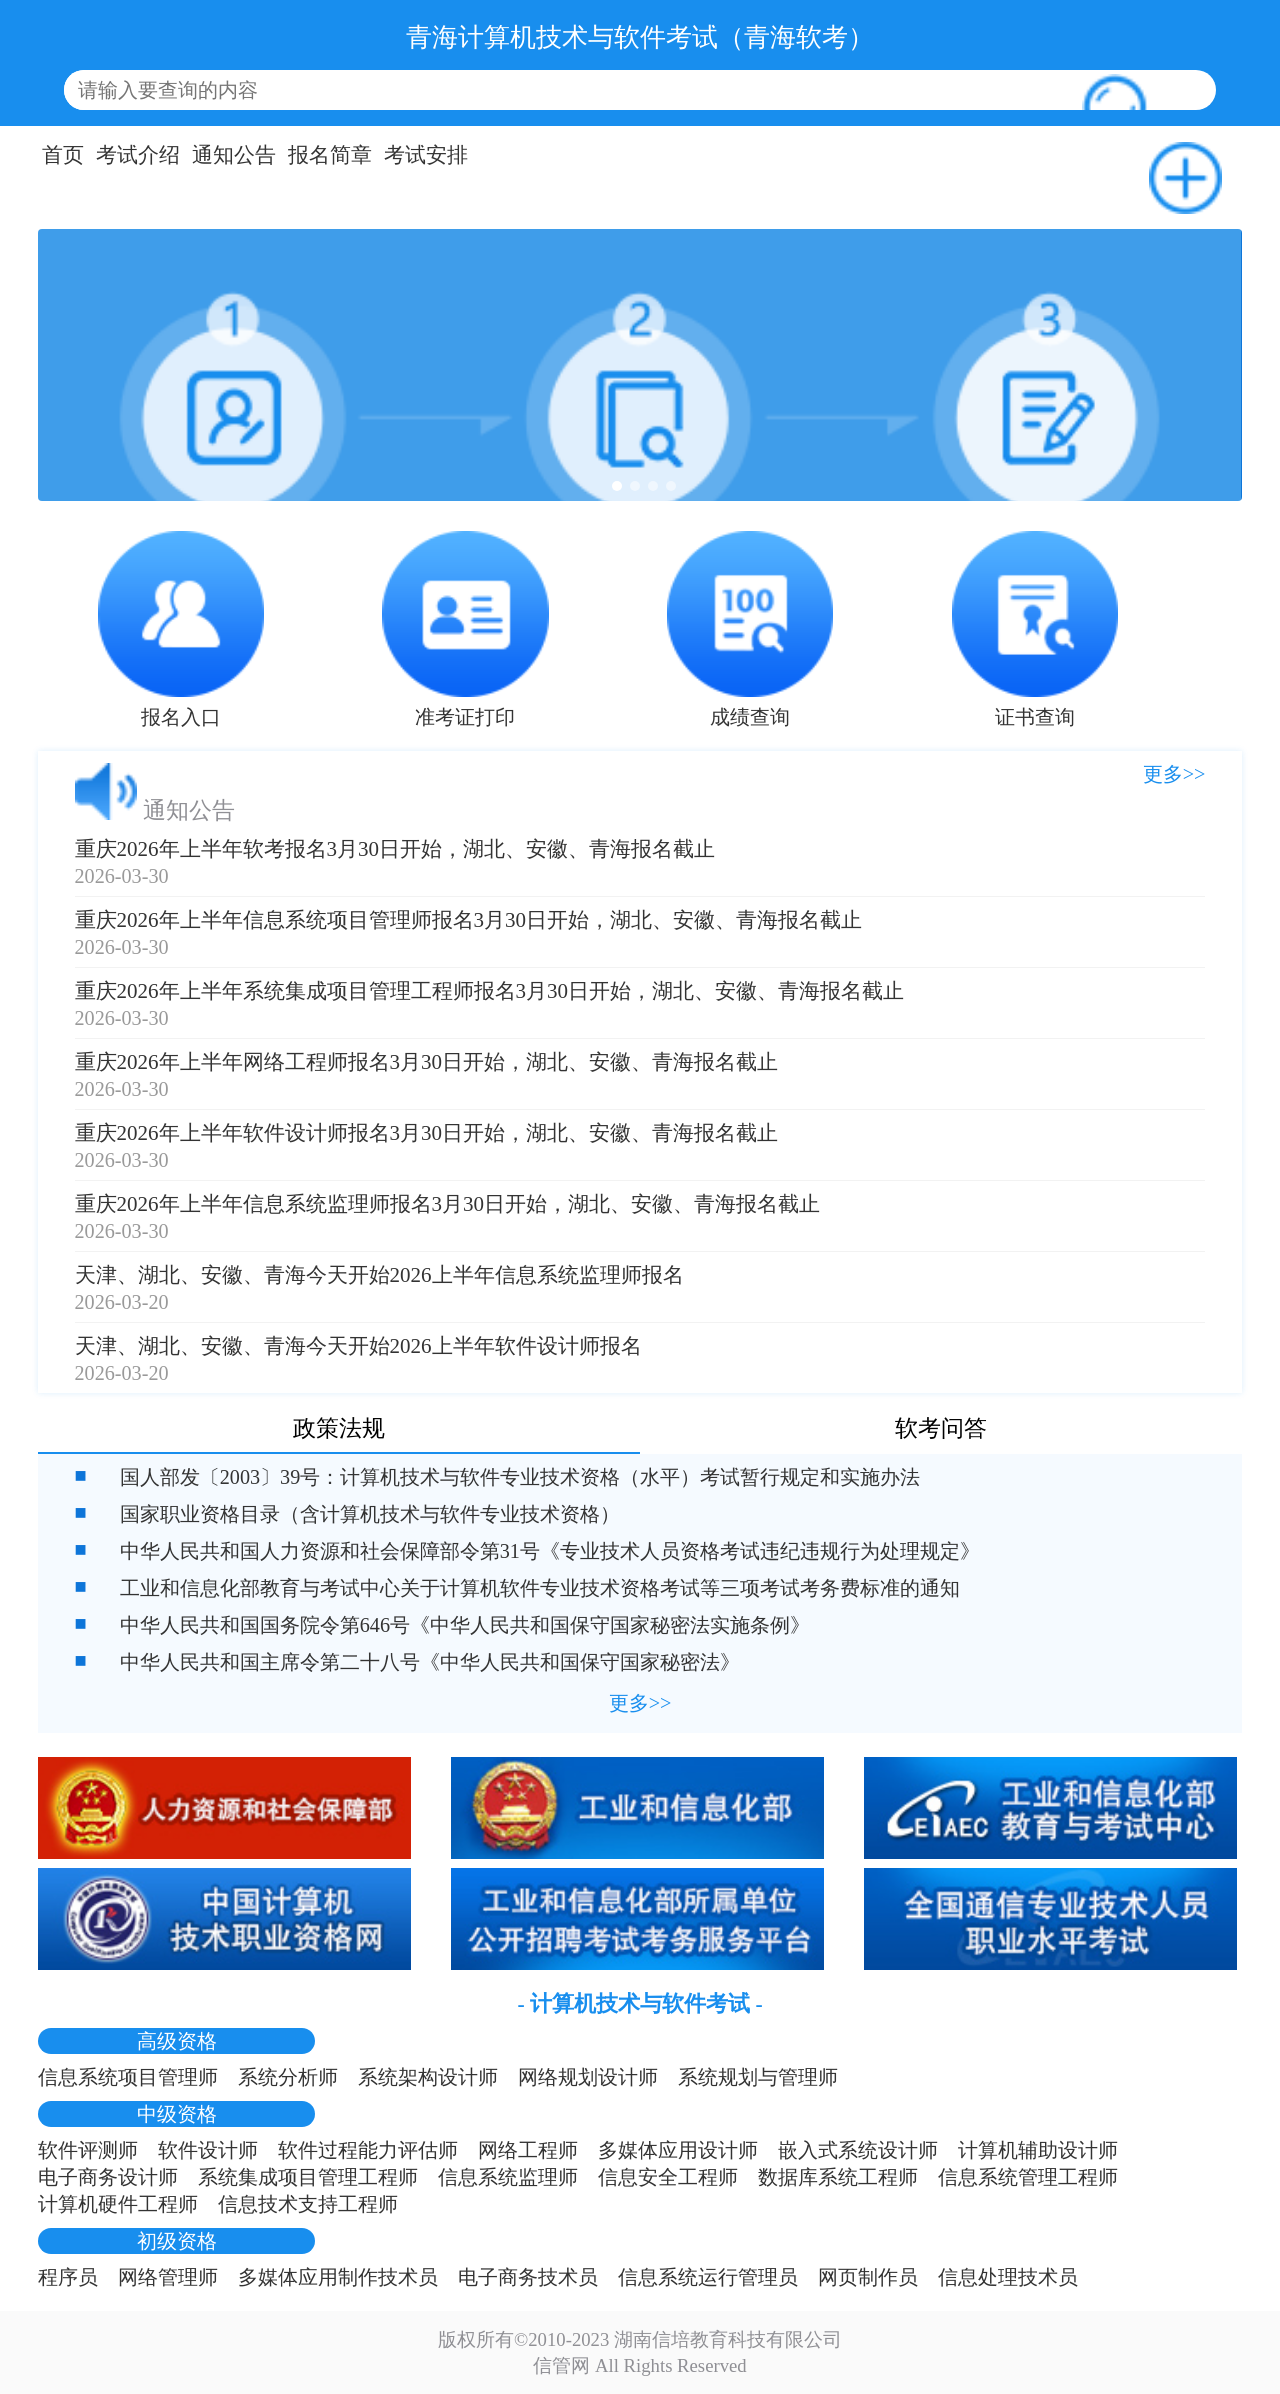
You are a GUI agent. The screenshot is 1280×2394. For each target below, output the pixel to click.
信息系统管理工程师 (1028, 2177)
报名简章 (330, 155)
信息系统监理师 (508, 2177)
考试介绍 (138, 155)
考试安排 (426, 155)
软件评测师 (88, 2150)
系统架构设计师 (428, 2077)
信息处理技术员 (1008, 2277)
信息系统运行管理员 (708, 2277)
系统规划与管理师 (758, 2077)
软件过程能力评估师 (368, 2150)
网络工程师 (528, 2150)
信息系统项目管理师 (128, 2077)
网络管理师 (168, 2277)
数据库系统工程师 (838, 2177)
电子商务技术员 (528, 2277)
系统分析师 (288, 2077)
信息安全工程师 (668, 2177)
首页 (63, 155)
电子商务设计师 (108, 2177)
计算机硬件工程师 (118, 2204)
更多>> (1174, 774)
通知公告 (234, 155)
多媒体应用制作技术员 (338, 2277)
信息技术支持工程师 (308, 2204)
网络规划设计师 (588, 2077)
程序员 (68, 2277)
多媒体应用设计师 (678, 2150)
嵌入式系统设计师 (858, 2150)
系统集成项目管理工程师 (308, 2177)
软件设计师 (208, 2150)
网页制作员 (868, 2277)
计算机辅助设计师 (1038, 2150)
